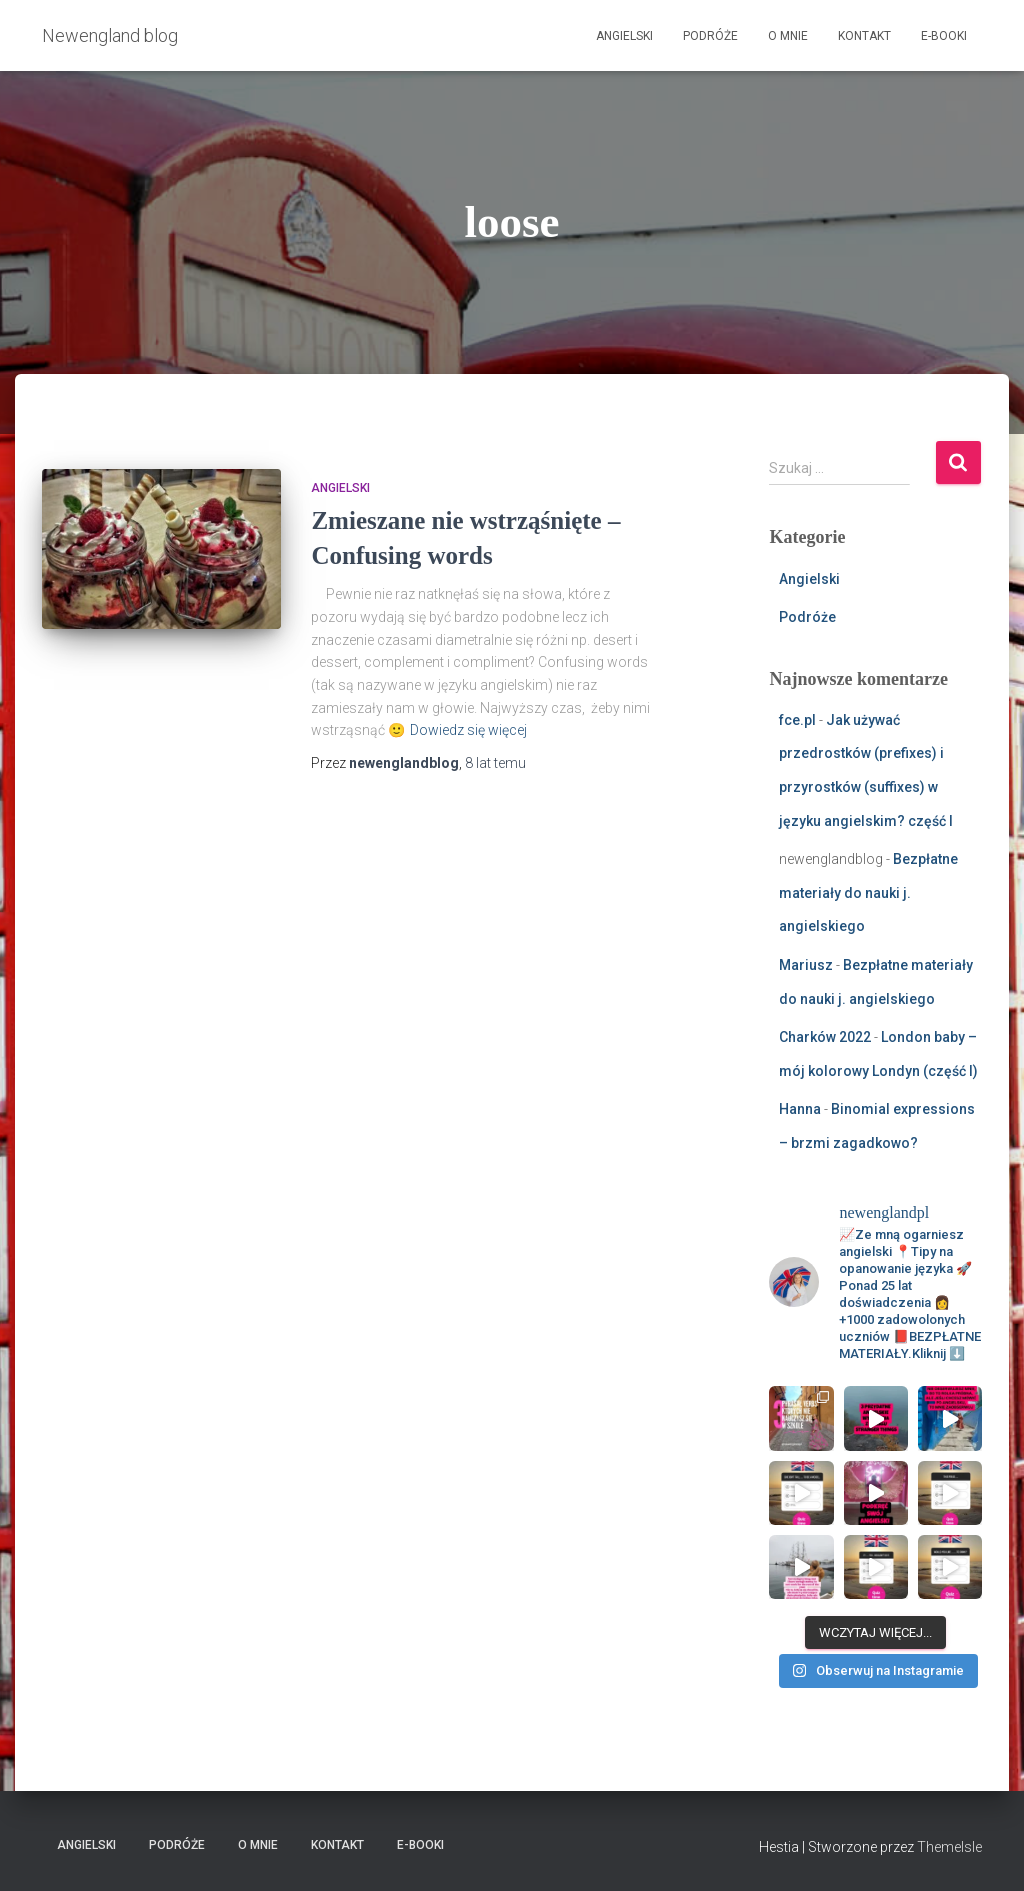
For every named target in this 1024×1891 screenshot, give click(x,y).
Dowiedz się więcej (468, 730)
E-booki (944, 36)
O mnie (788, 36)
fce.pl (797, 720)
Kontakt (864, 36)
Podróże (710, 36)
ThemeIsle (949, 1847)
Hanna (800, 1109)
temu (495, 763)
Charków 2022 (825, 1037)
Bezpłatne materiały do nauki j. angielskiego (868, 892)
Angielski (624, 36)
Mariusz (806, 965)
